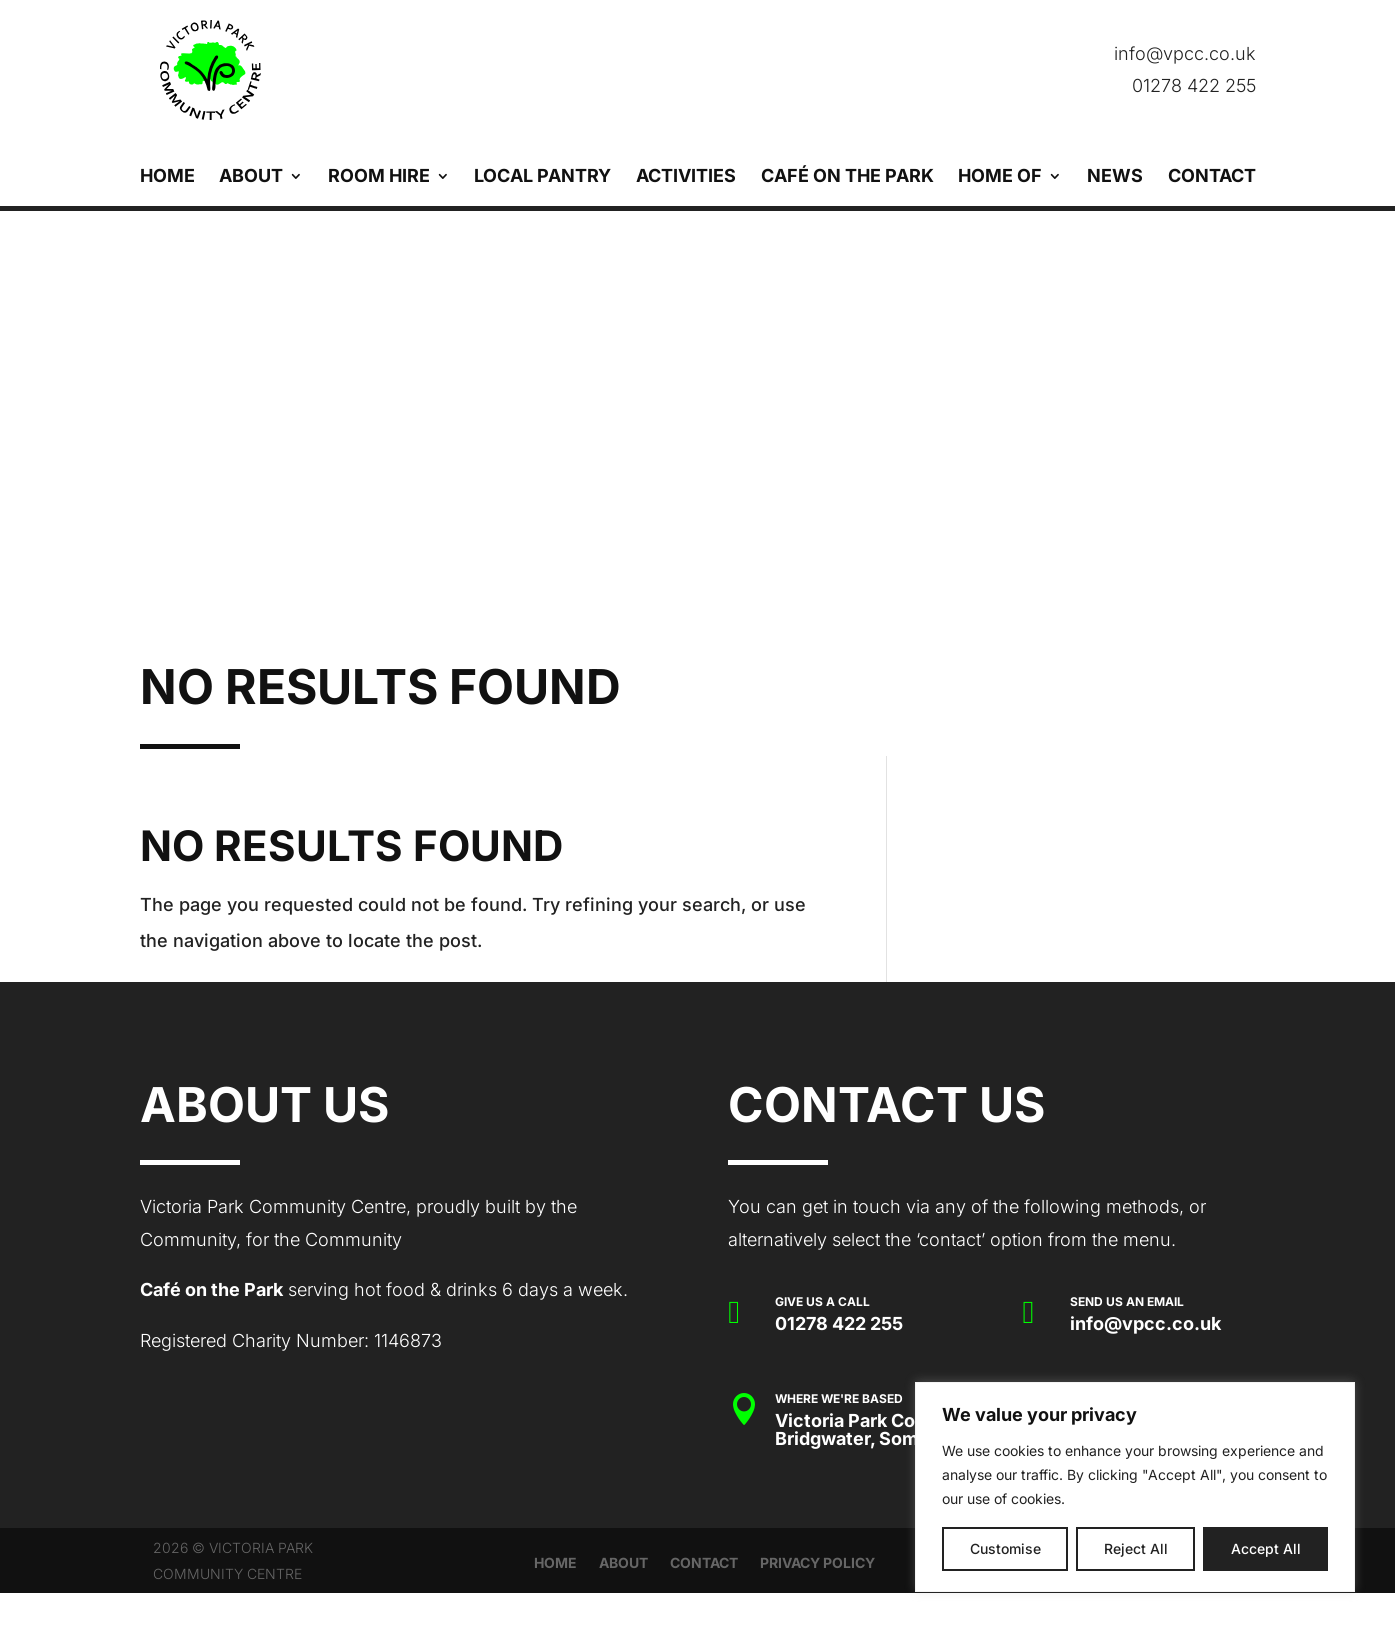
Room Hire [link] (379, 177)
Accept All (1266, 1548)
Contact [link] (1212, 177)
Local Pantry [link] (542, 177)
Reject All (1136, 1548)
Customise (1005, 1548)
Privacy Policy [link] (817, 1563)
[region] (1135, 1487)
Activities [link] (686, 177)
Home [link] (167, 177)
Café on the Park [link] (847, 177)
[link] (423, 70)
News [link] (1115, 177)
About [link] (251, 177)
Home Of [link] (1000, 177)
